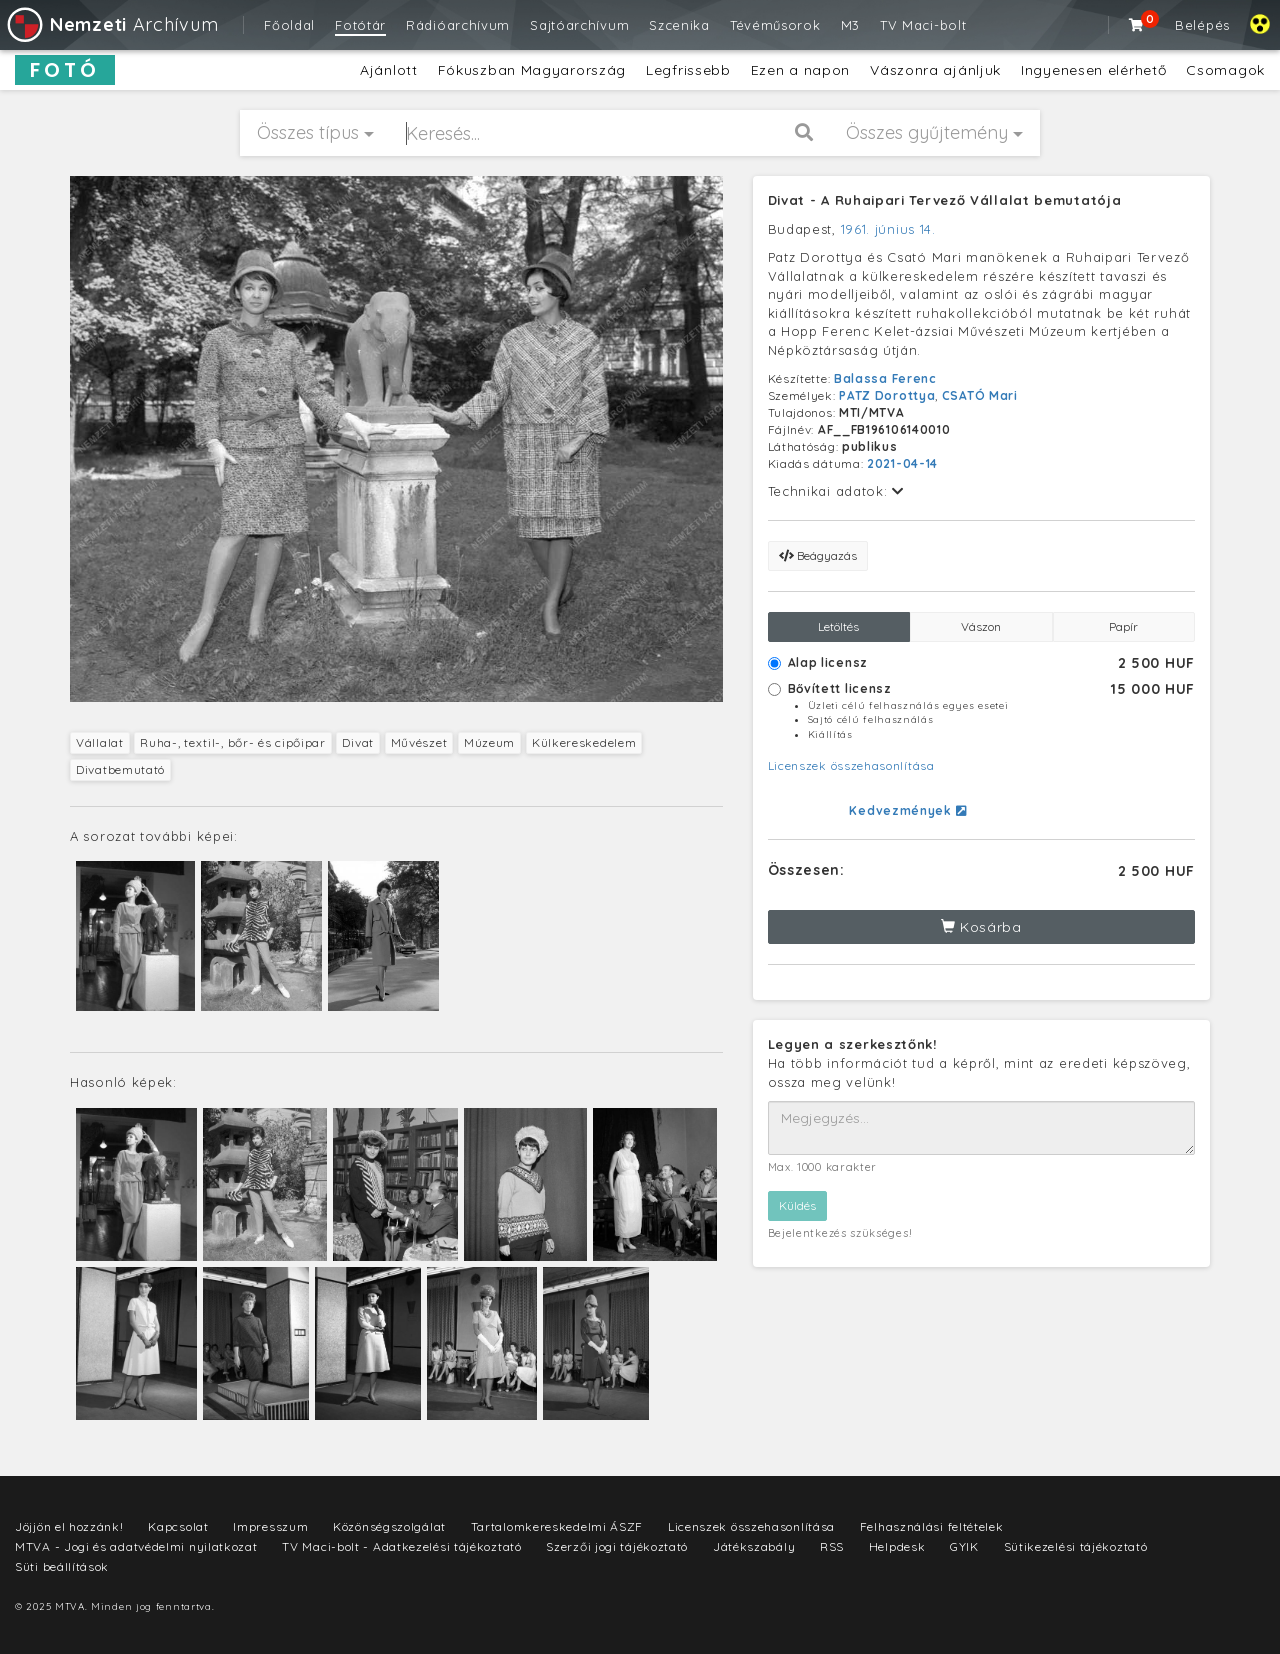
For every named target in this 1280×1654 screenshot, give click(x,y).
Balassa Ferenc (885, 378)
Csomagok (1225, 70)
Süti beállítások (62, 1566)
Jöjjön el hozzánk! (69, 1526)
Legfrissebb (688, 70)
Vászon (981, 626)
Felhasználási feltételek (932, 1526)
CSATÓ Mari (980, 395)
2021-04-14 (902, 463)
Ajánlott (389, 70)
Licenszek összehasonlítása (851, 765)
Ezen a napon (800, 70)
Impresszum (270, 1526)
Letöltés (838, 626)
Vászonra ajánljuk (935, 70)
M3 (850, 25)
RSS (832, 1546)
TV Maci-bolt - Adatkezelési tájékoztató (401, 1546)
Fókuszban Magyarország (532, 70)
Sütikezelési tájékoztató (1076, 1546)
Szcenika (679, 25)
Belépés (1202, 25)
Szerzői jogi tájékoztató (617, 1546)
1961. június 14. (888, 229)
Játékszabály (754, 1546)
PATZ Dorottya (887, 395)
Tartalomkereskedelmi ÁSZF (557, 1526)
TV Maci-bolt (923, 25)
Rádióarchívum (458, 25)
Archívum (111, 24)
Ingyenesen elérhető (1093, 70)
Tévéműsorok (775, 25)
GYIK (964, 1546)
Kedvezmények (907, 810)
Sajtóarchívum (579, 25)
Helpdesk (897, 1546)
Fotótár (360, 25)
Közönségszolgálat (389, 1526)
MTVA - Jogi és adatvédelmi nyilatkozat (136, 1546)
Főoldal (289, 25)
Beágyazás (818, 555)
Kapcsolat (178, 1526)
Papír (1123, 626)
